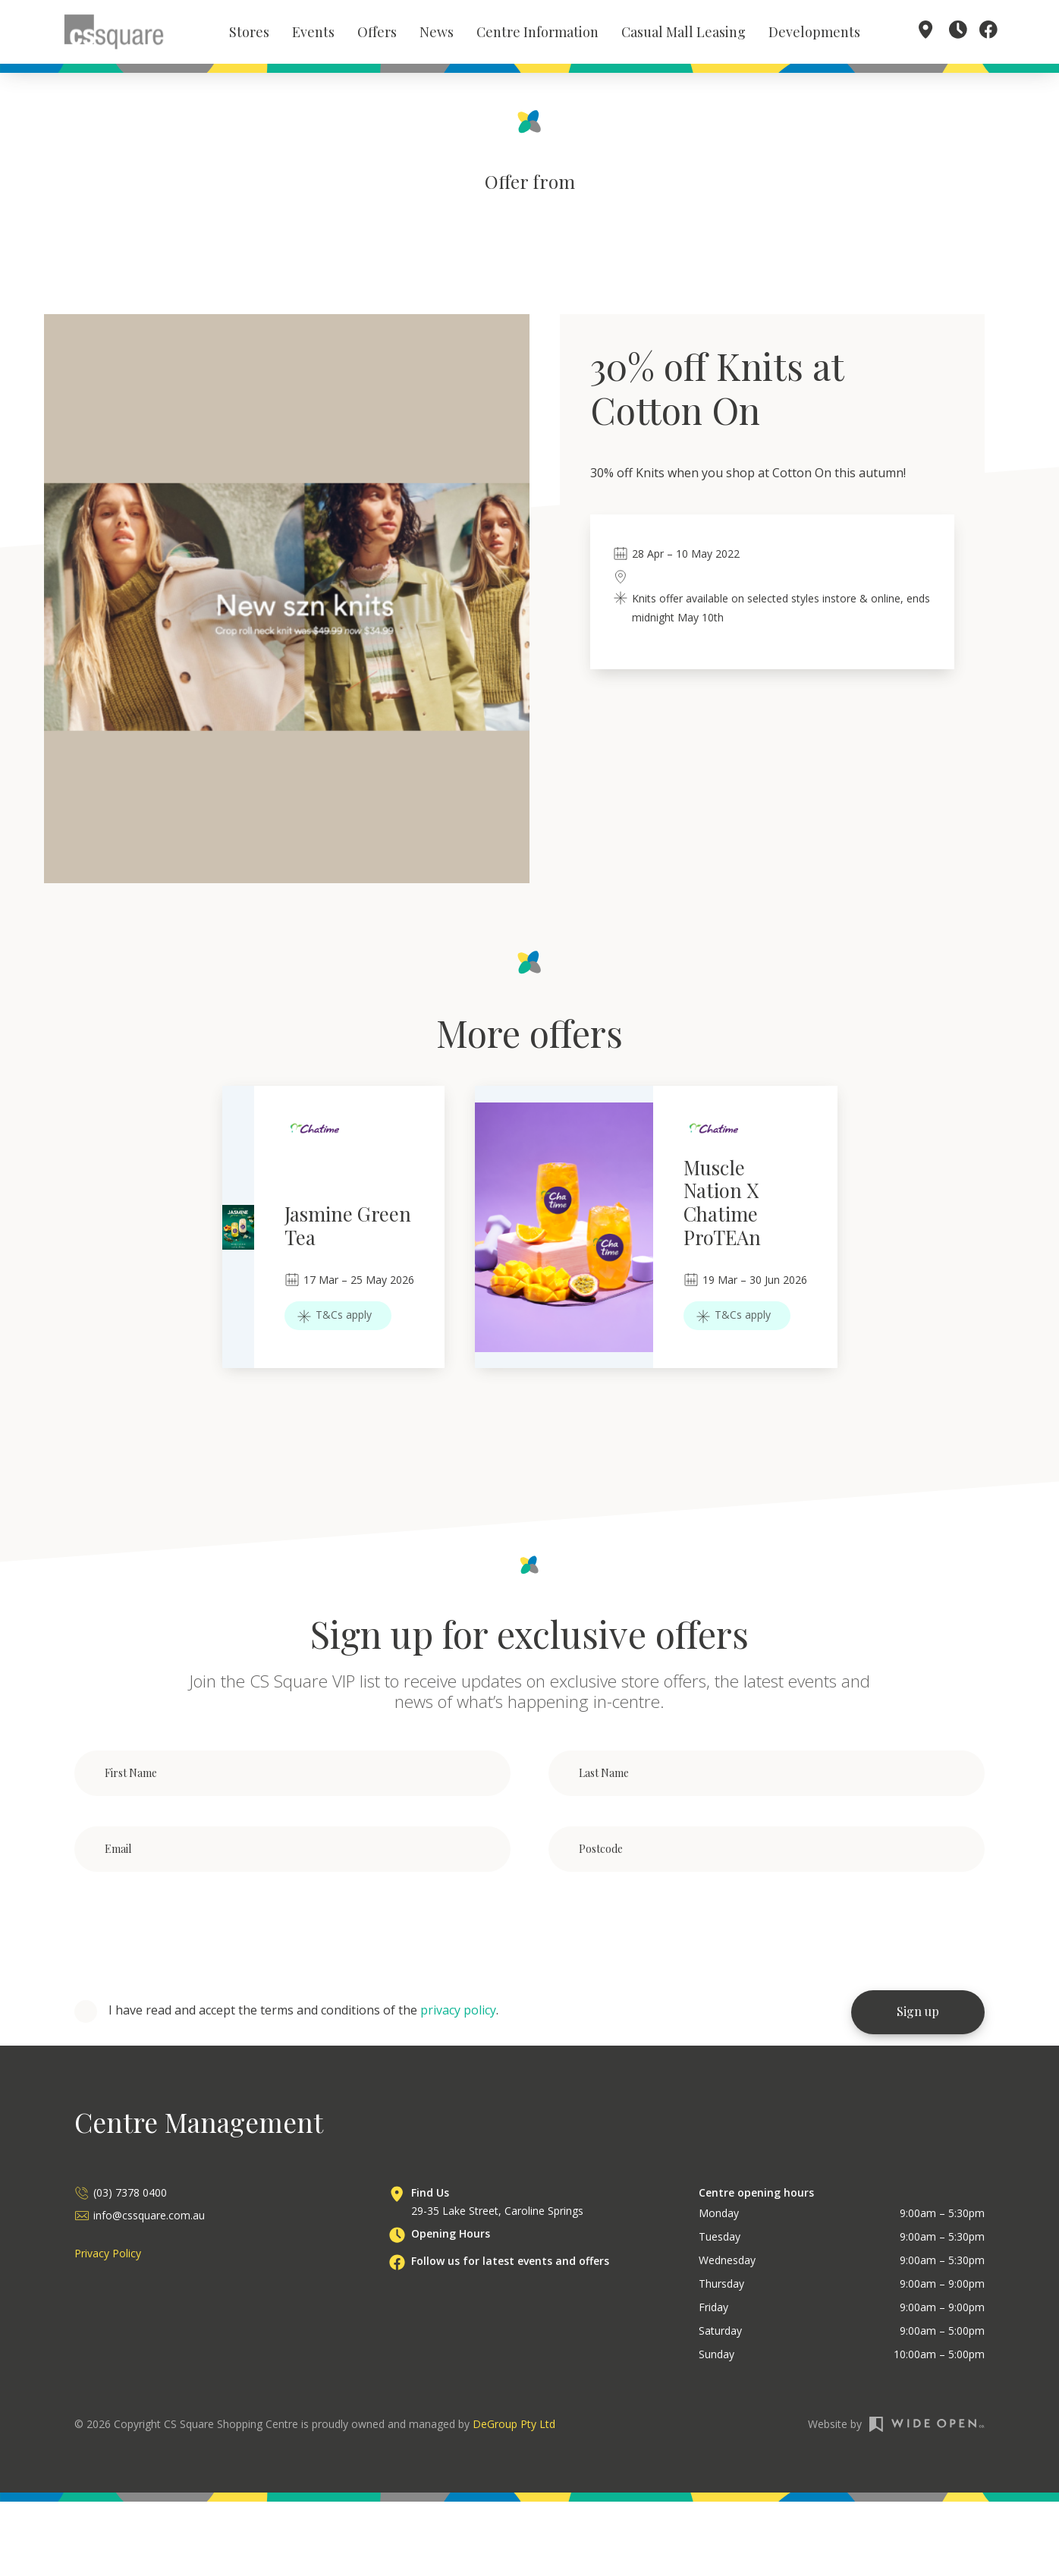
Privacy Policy (107, 2257)
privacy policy (458, 2013)
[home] (114, 33)
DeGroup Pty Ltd (514, 2427)
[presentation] (189, 1935)
